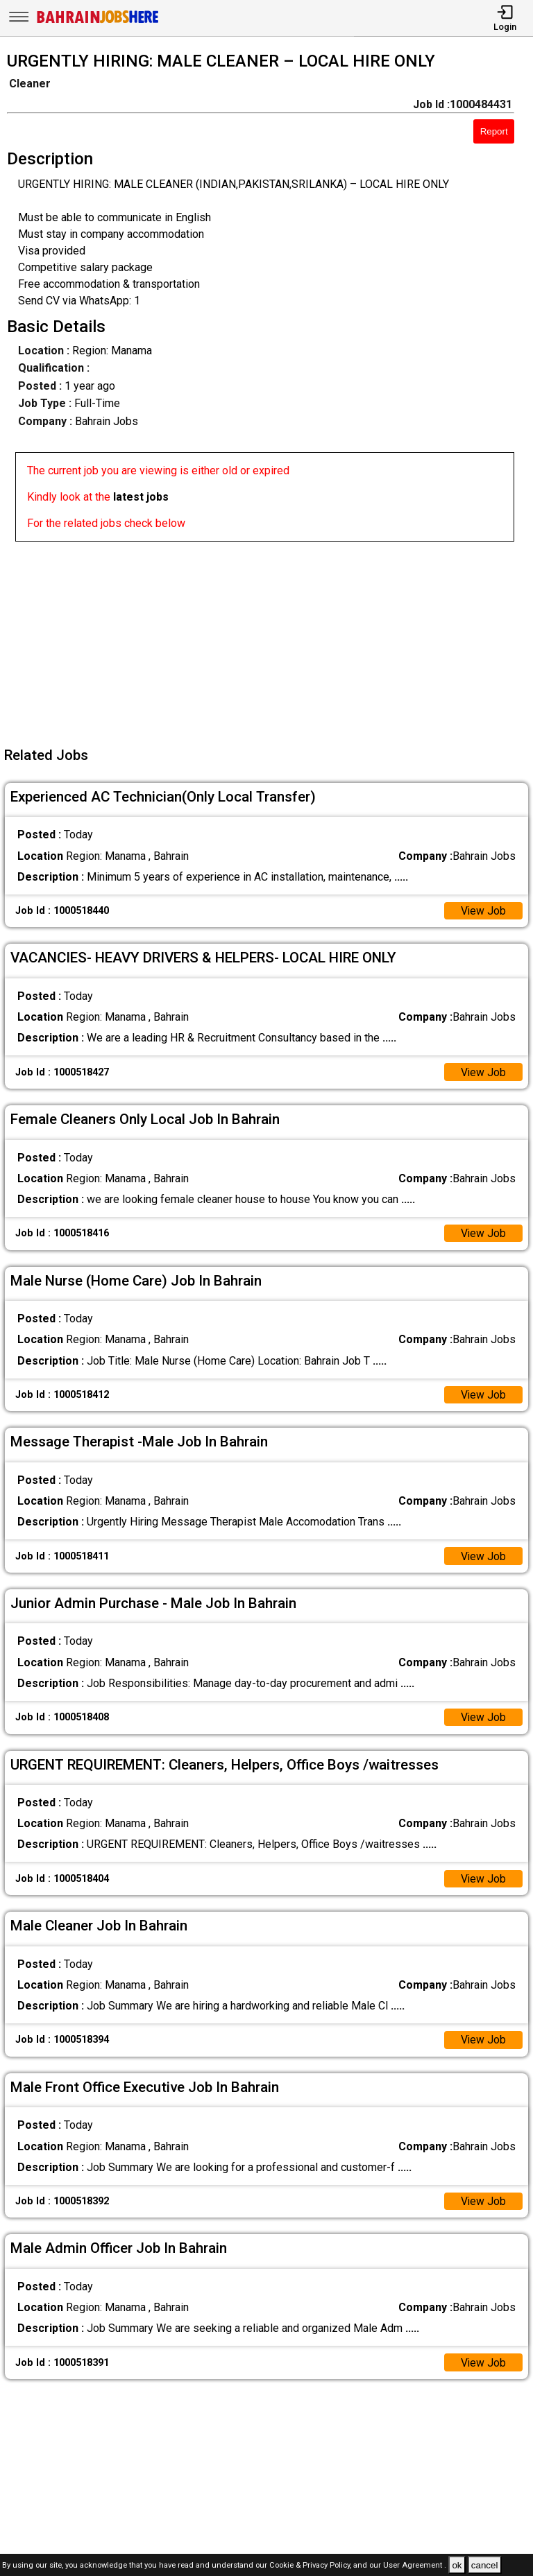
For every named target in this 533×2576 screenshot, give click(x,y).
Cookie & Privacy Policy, (311, 2565)
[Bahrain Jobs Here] (97, 21)
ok (457, 2565)
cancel (484, 2565)
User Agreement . (414, 2565)
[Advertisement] (270, 639)
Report (494, 131)
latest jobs (141, 496)
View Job (483, 910)
